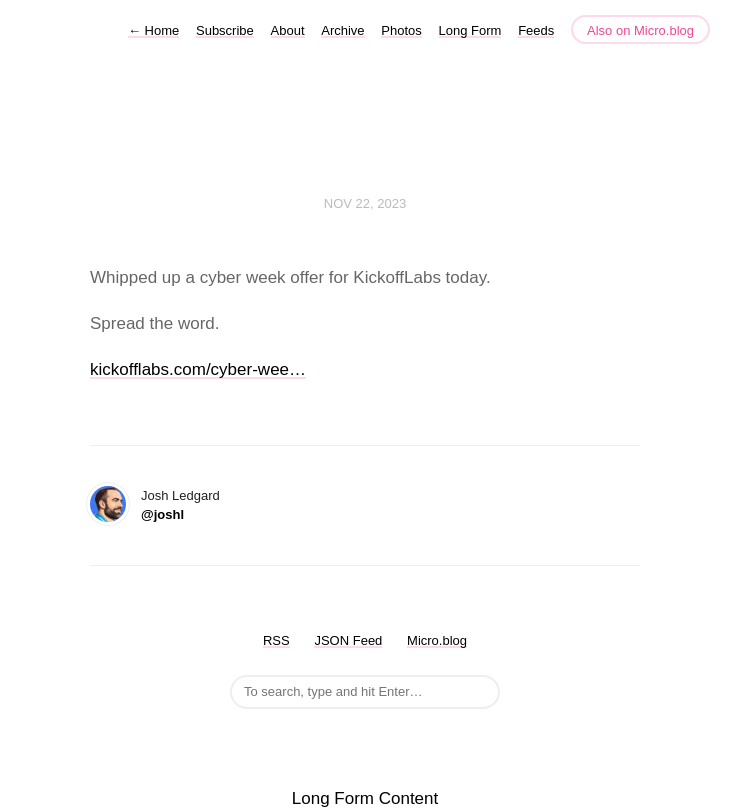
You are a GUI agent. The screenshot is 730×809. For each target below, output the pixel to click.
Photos (401, 30)
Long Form (470, 30)
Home (153, 30)
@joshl (162, 514)
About (288, 30)
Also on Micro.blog (640, 30)
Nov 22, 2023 (365, 203)
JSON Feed (348, 640)
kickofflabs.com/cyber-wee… (198, 369)
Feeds (536, 30)
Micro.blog (437, 640)
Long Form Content (365, 798)
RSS (276, 640)
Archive (342, 30)
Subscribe (225, 30)
